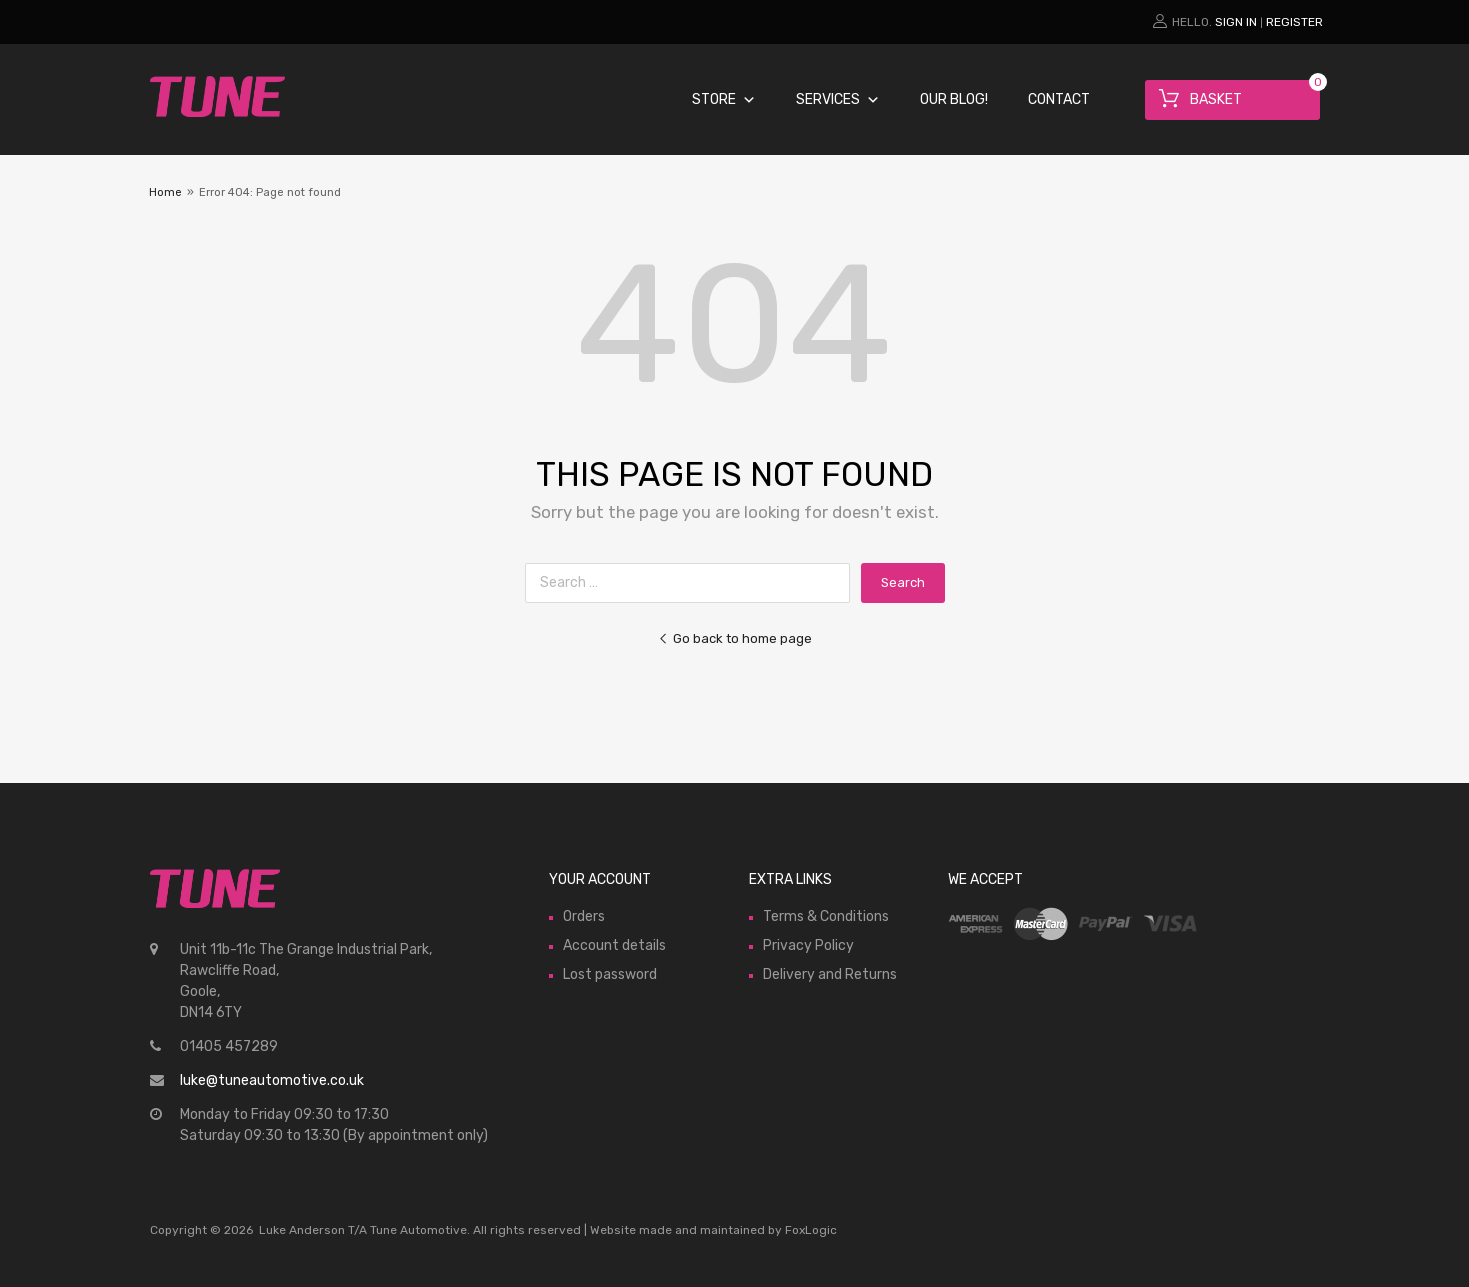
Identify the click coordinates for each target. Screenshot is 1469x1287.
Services (838, 99)
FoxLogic (811, 1230)
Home (165, 192)
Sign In (1236, 22)
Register (1294, 22)
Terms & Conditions (826, 916)
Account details (614, 945)
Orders (584, 916)
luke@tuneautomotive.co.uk (272, 1080)
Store (724, 99)
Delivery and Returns (830, 974)
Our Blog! (954, 99)
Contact (1059, 99)
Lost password (610, 974)
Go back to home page (735, 638)
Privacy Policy (808, 945)
